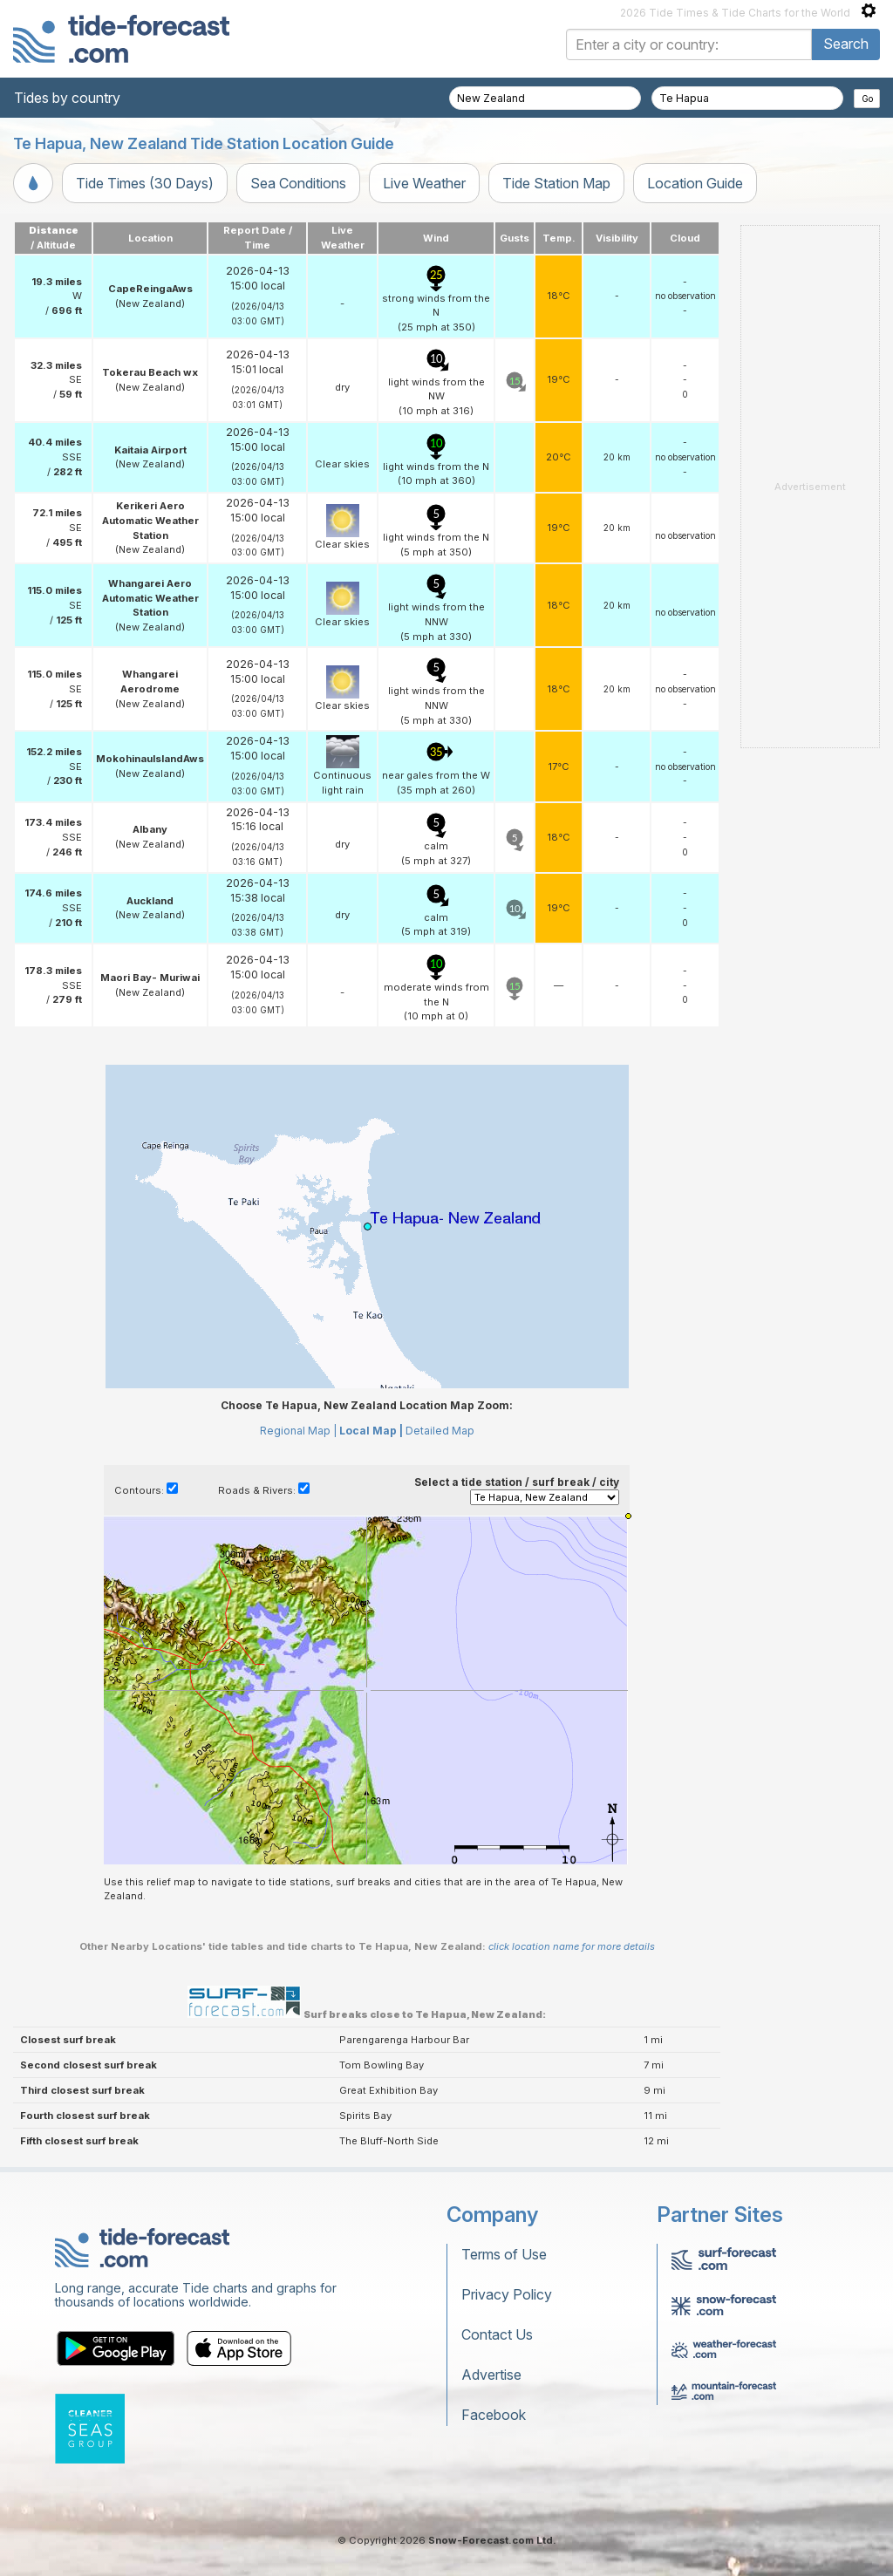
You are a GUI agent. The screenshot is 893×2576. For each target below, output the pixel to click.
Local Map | (371, 1430)
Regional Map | (298, 1430)
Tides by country (67, 97)
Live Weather (424, 183)
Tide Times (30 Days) (145, 183)
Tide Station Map (556, 183)
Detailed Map (440, 1430)
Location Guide (695, 183)
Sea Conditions (298, 183)
